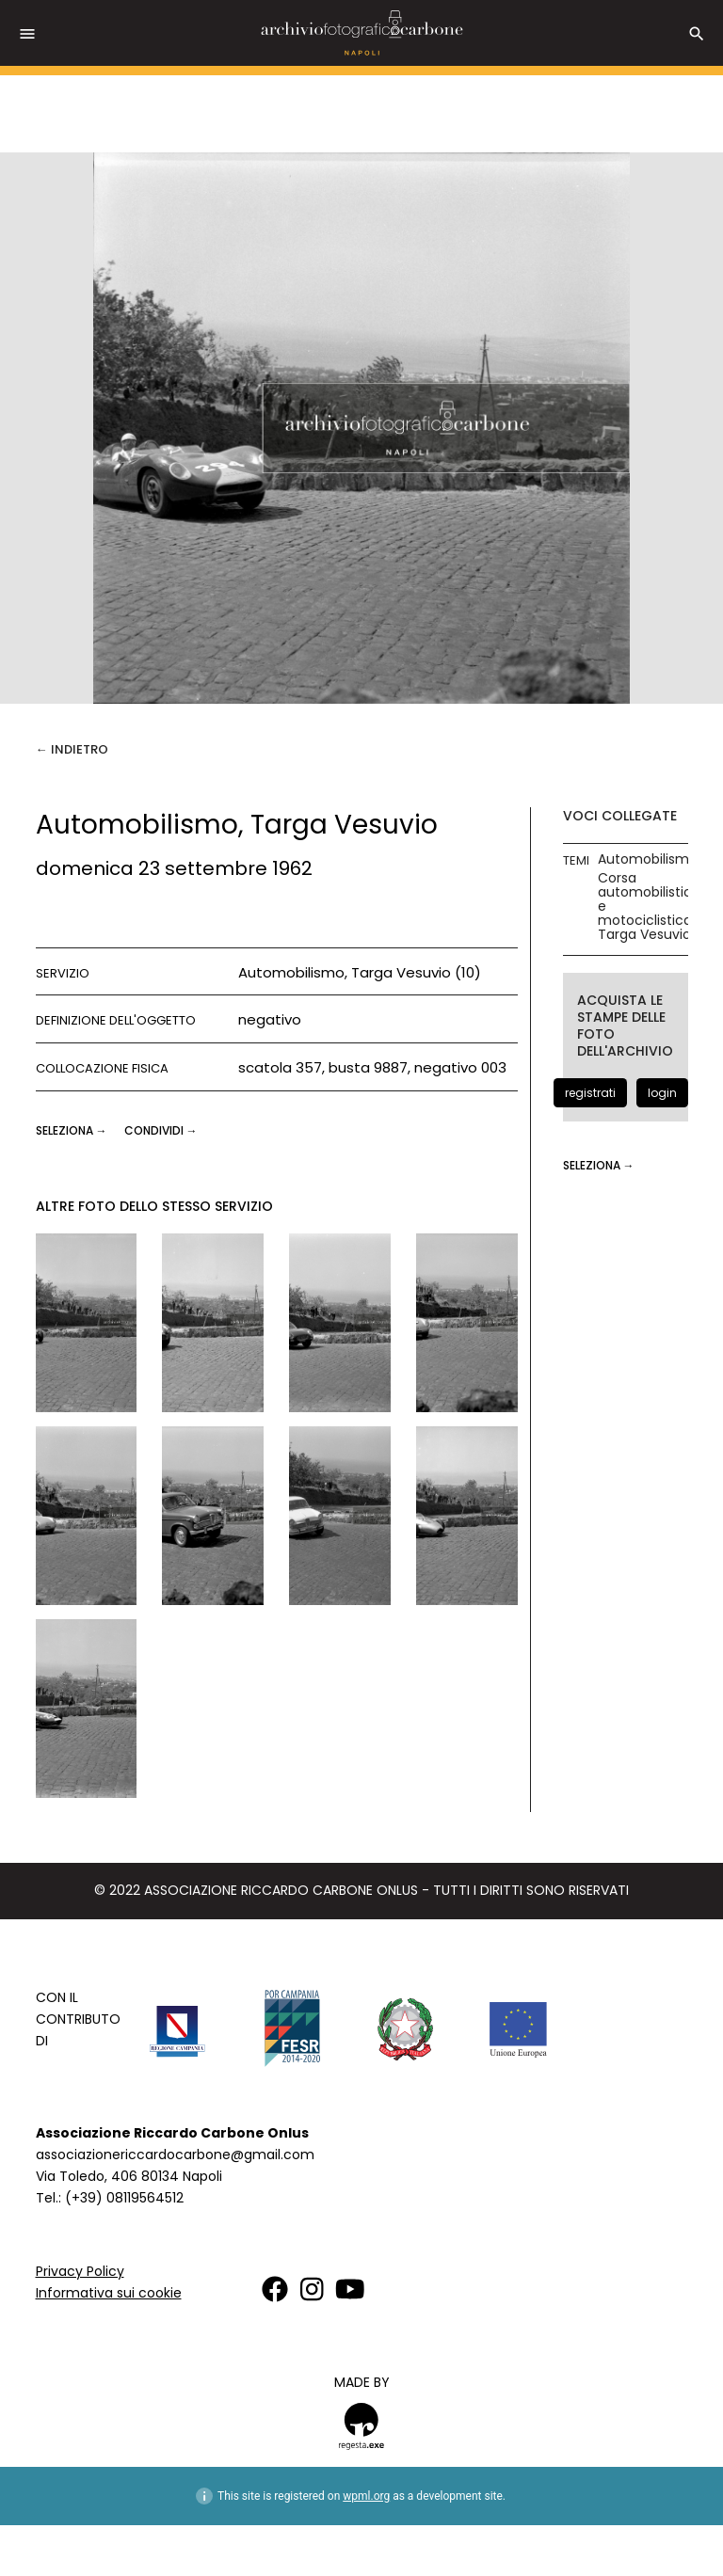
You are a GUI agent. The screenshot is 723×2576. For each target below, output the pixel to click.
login (662, 1093)
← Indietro (72, 749)
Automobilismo (648, 859)
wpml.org (366, 2496)
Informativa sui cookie (109, 2292)
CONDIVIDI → (161, 1130)
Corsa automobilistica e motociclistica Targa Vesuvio (649, 906)
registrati (590, 1093)
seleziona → (73, 1130)
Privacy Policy (80, 2271)
